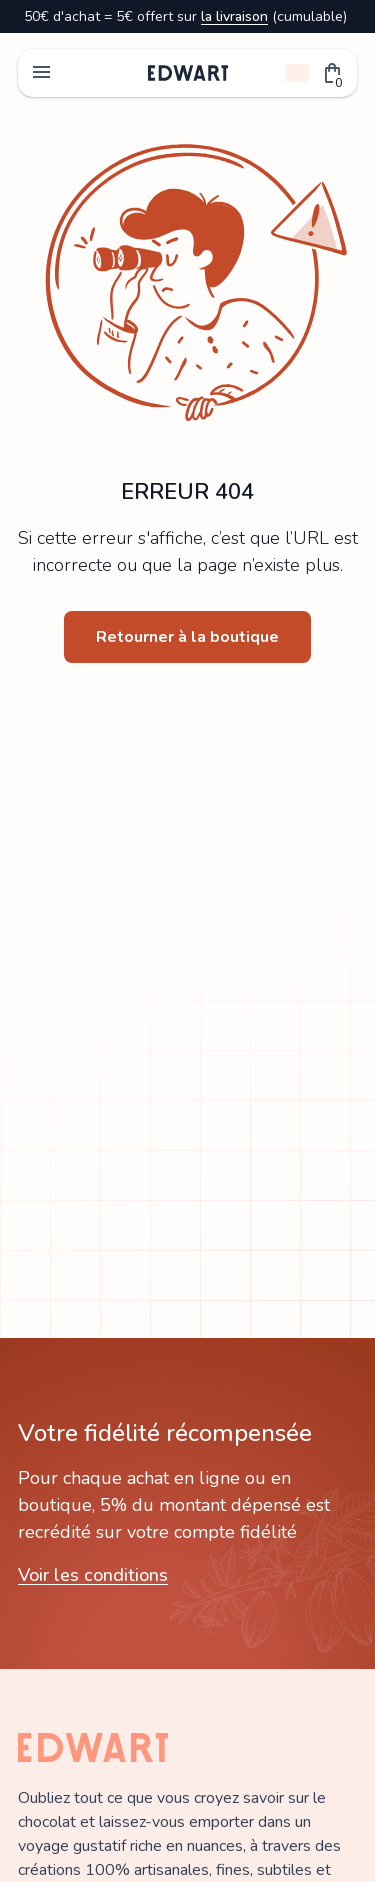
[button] (333, 73)
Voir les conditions (93, 1575)
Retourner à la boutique (187, 637)
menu (42, 73)
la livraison (234, 16)
